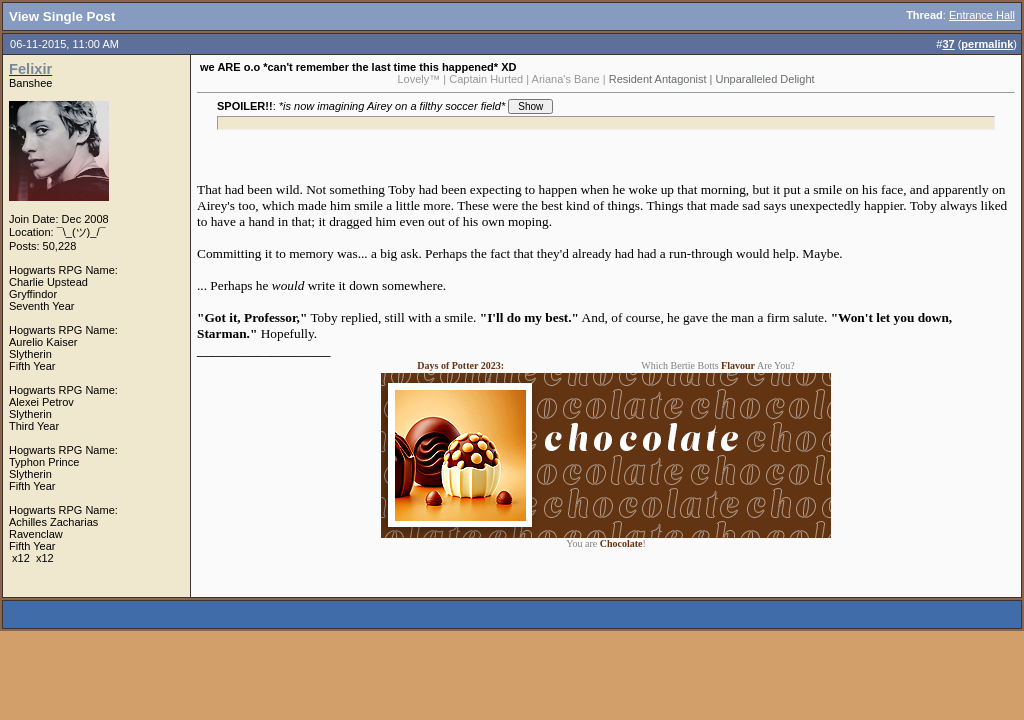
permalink (987, 44)
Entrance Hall (982, 15)
